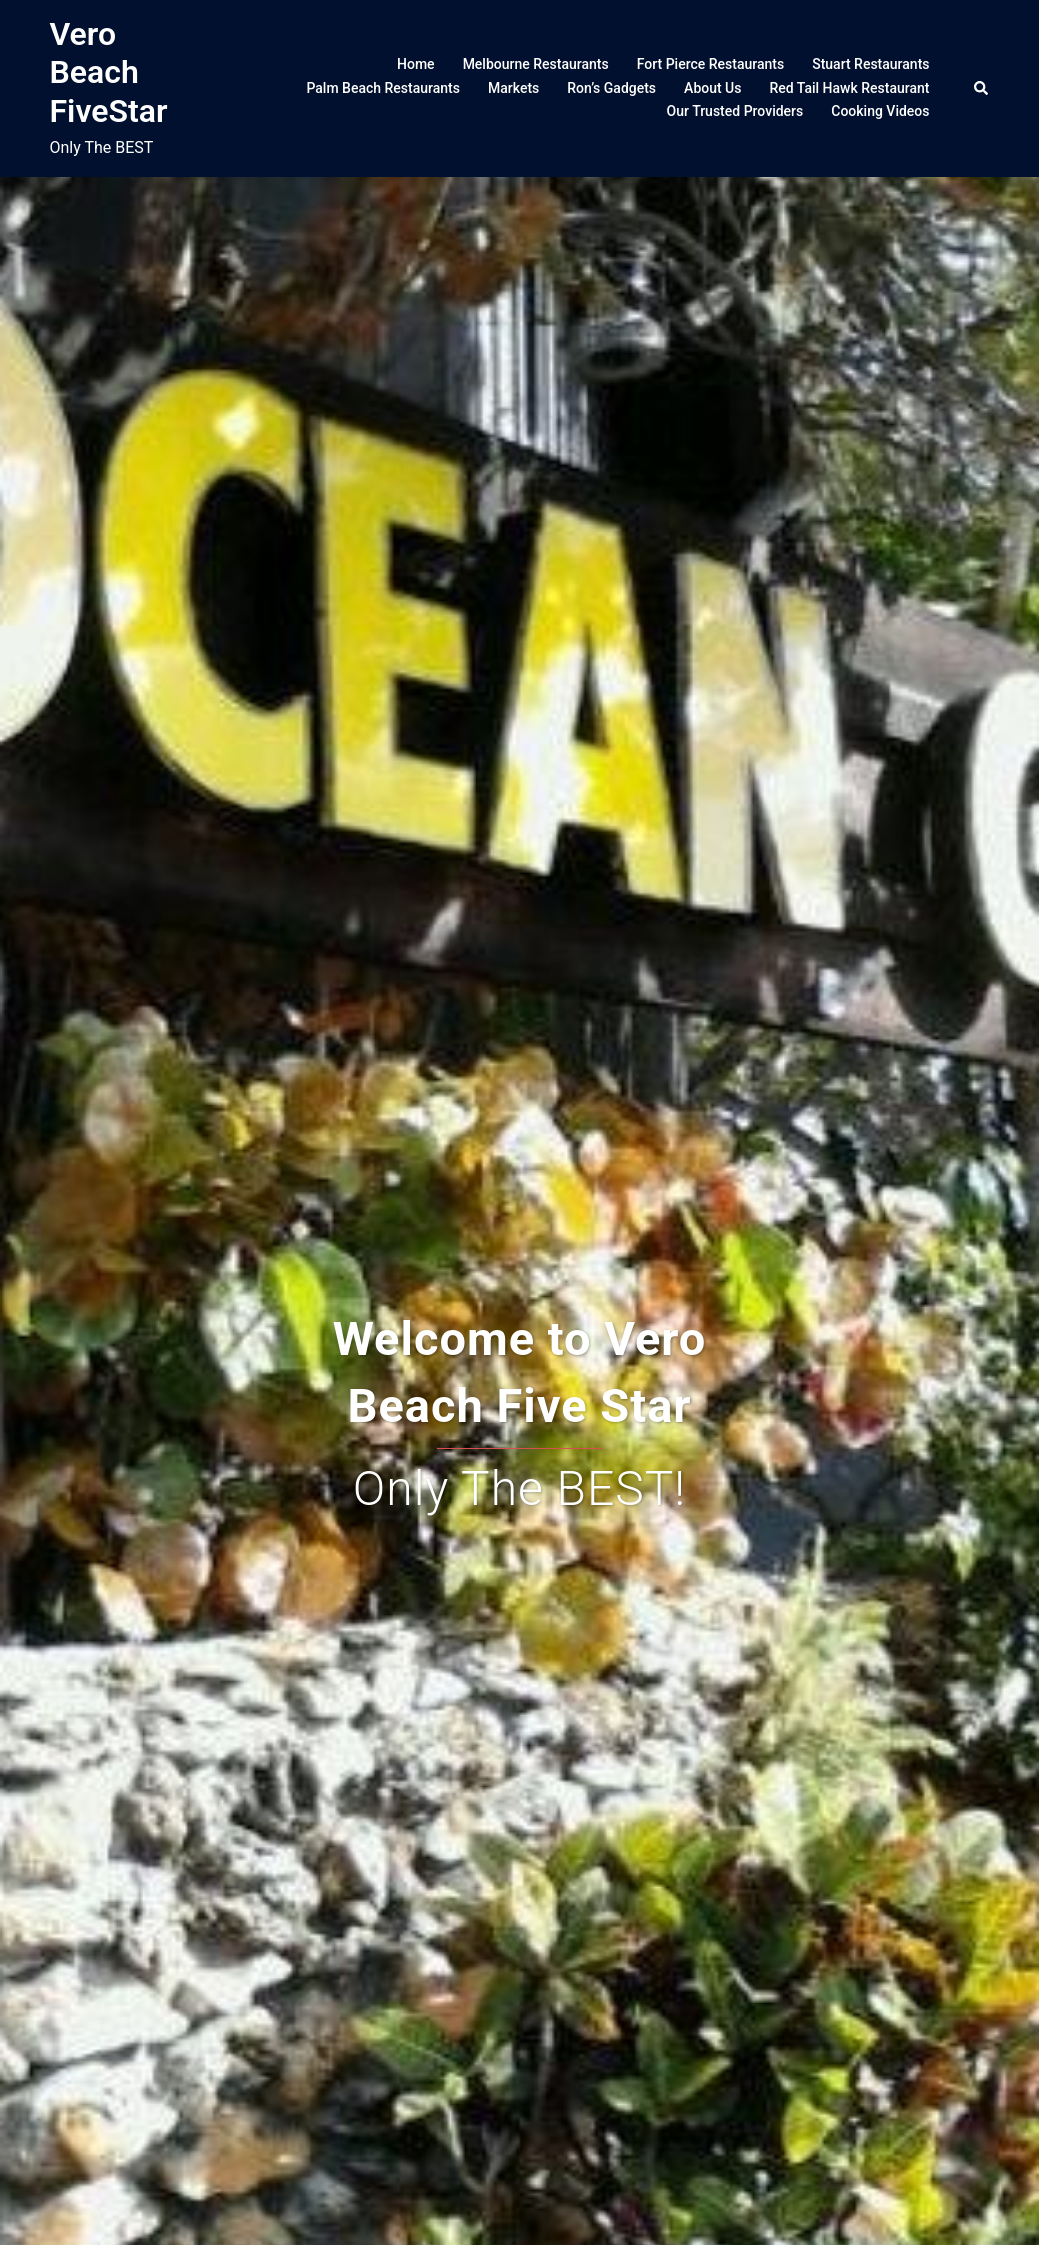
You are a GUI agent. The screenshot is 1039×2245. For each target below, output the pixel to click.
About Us (712, 88)
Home (416, 64)
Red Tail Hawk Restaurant (849, 88)
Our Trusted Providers (735, 111)
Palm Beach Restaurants (383, 88)
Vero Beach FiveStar (109, 72)
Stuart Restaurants (870, 64)
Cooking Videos (880, 111)
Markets (513, 88)
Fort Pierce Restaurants (710, 64)
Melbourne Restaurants (536, 64)
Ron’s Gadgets (611, 88)
